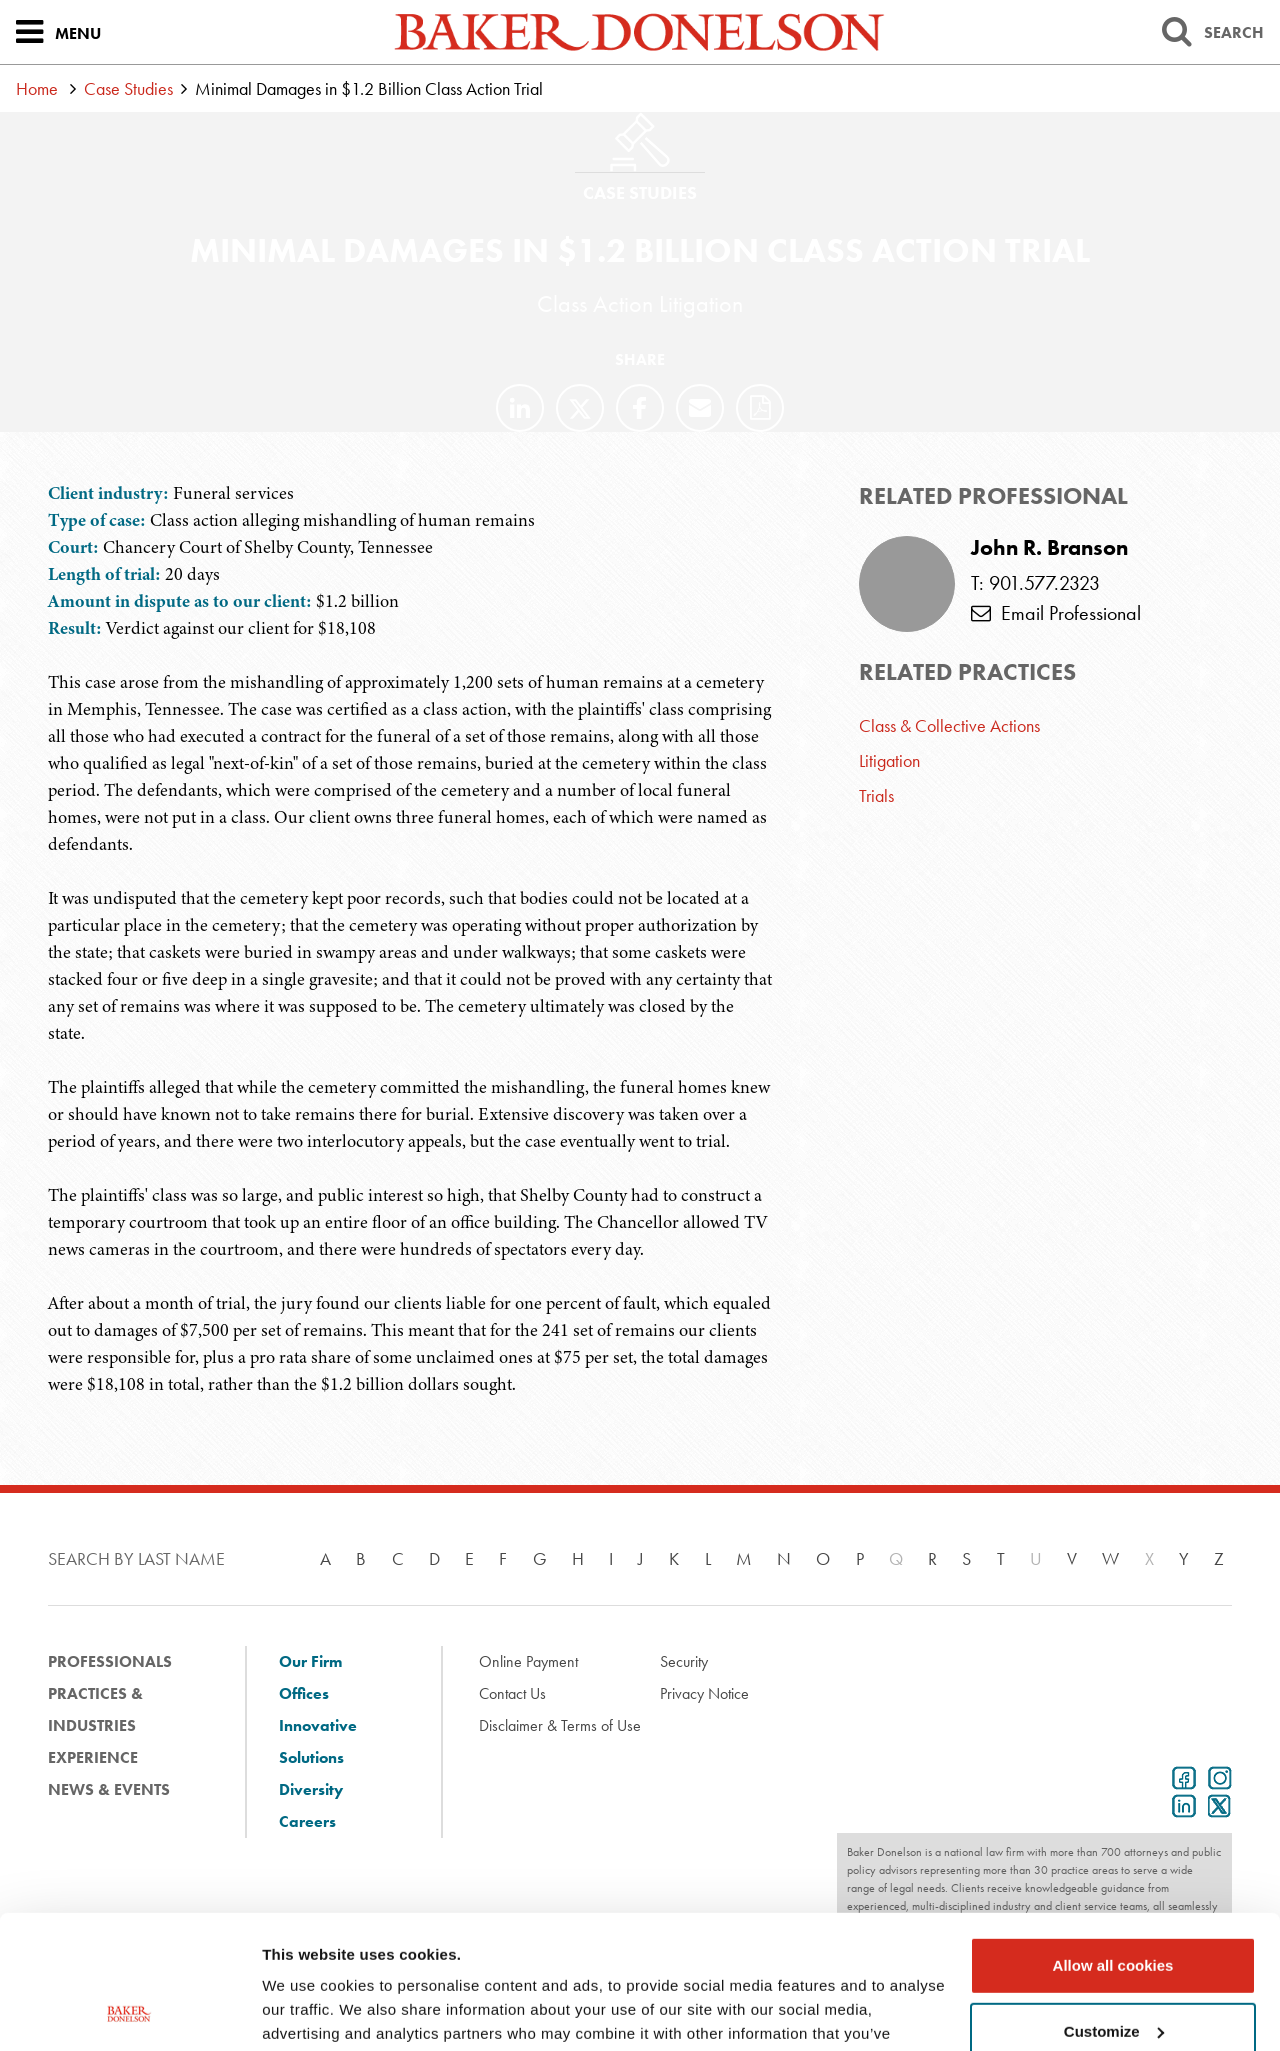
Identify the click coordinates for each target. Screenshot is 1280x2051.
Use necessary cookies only (1113, 1971)
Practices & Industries (95, 1709)
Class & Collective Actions (949, 725)
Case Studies (128, 88)
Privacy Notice (704, 1693)
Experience (93, 1757)
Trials (876, 795)
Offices (304, 1693)
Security (684, 1661)
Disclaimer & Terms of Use (560, 1725)
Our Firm (310, 1661)
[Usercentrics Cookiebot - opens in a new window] (129, 2012)
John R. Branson (1049, 548)
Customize (1114, 1905)
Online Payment (528, 1661)
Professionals (110, 1661)
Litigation (889, 760)
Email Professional (1056, 613)
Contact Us (512, 1693)
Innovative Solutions (318, 1741)
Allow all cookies (1113, 1840)
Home (37, 88)
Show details (308, 2011)
